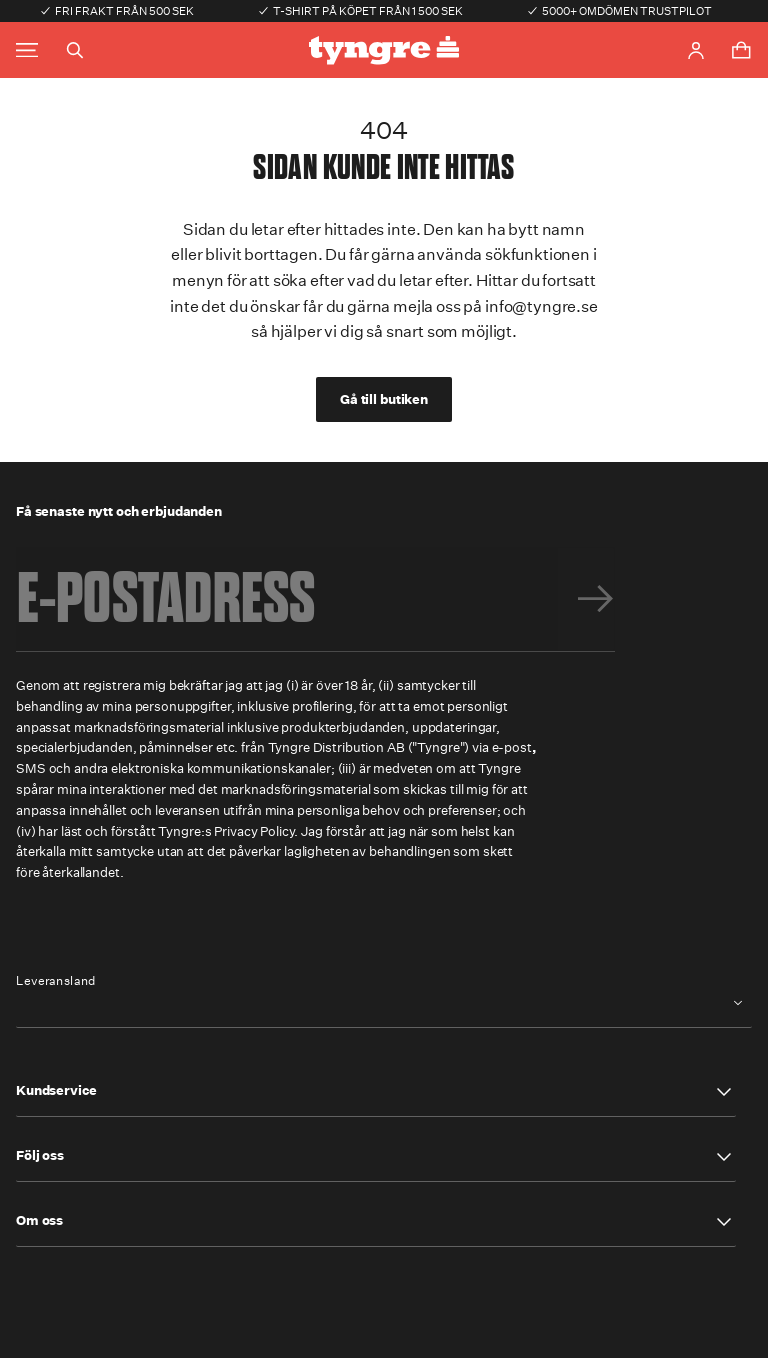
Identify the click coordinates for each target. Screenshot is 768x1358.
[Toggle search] (75, 50)
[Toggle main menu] (27, 50)
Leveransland (56, 981)
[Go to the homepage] (384, 50)
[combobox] (384, 1003)
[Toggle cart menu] (741, 50)
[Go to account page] (696, 50)
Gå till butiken (384, 399)
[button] (376, 1092)
